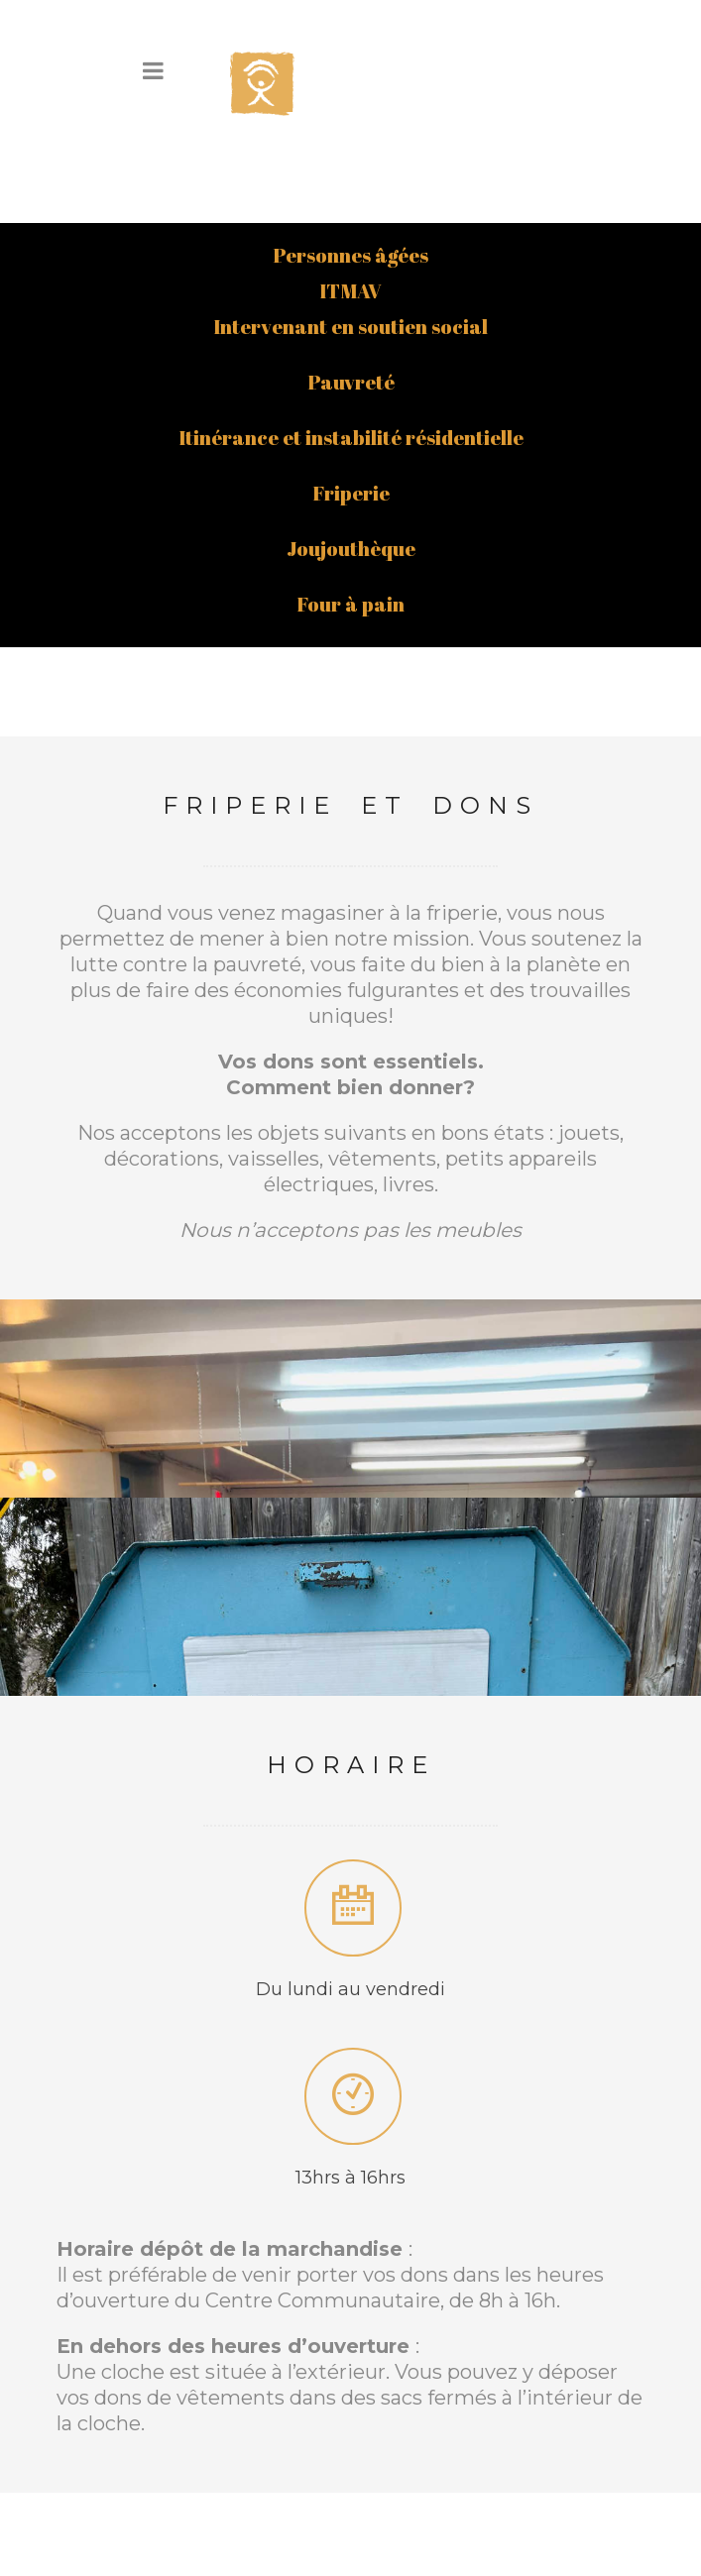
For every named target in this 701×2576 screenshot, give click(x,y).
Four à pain (350, 517)
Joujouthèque (351, 461)
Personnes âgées (350, 168)
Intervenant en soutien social (350, 239)
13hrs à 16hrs (350, 2090)
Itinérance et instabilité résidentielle (351, 350)
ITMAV (350, 203)
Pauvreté (351, 294)
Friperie (351, 405)
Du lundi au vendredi (350, 1902)
